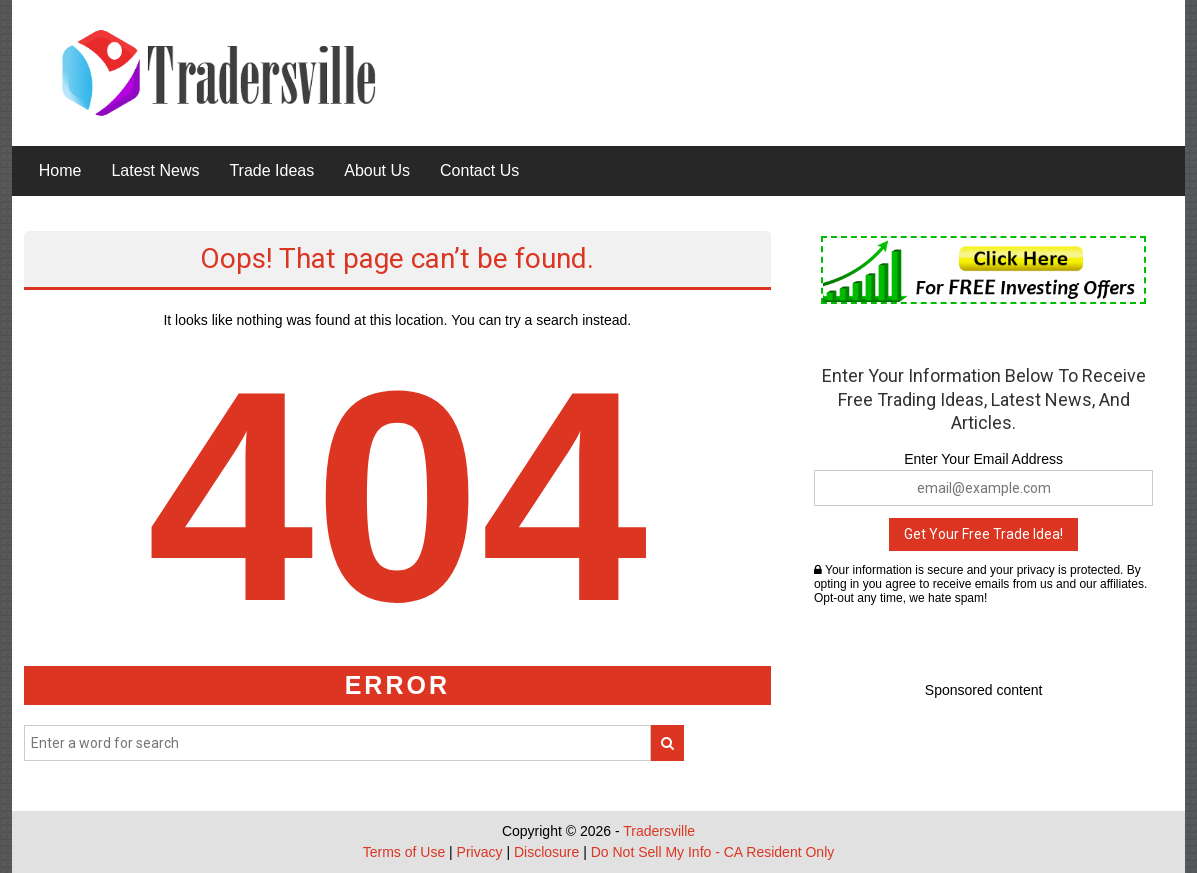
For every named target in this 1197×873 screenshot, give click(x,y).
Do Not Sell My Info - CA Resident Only (713, 852)
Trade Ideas (271, 170)
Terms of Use (404, 852)
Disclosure (546, 852)
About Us (377, 170)
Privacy (480, 852)
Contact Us (479, 170)
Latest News (155, 170)
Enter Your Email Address (983, 459)
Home (60, 170)
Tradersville (659, 831)
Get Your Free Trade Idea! (983, 534)
